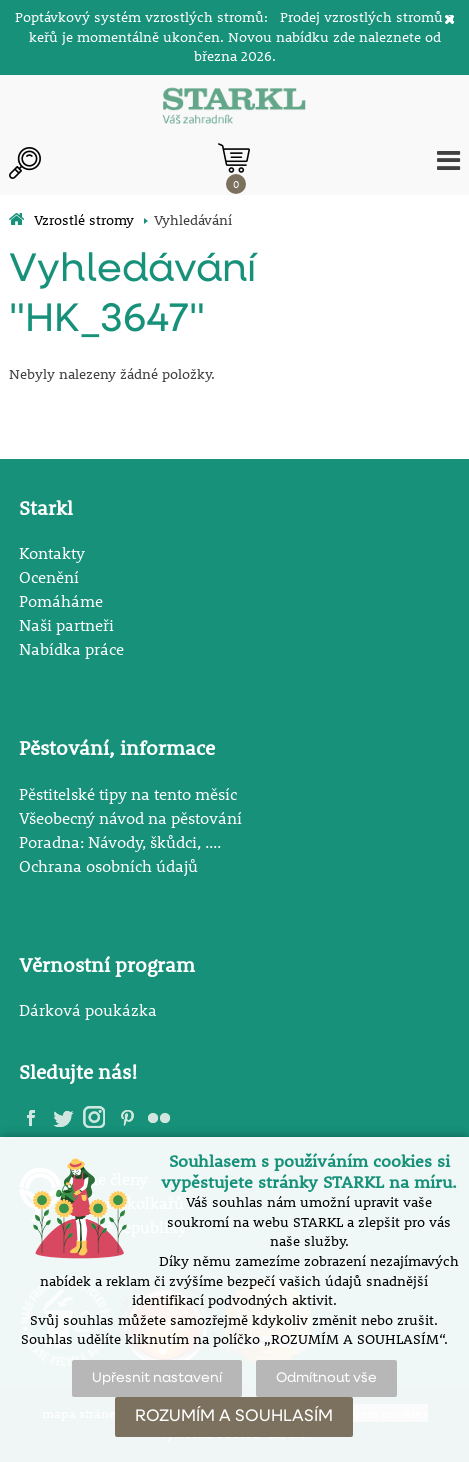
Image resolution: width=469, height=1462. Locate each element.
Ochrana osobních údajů (108, 865)
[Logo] (234, 108)
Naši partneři (66, 624)
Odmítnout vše (326, 1378)
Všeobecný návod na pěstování (130, 817)
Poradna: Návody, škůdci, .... (120, 841)
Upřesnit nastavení (157, 1378)
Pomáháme (61, 600)
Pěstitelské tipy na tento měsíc (128, 793)
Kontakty (52, 552)
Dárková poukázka (88, 1009)
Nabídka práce (71, 648)
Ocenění (49, 576)
